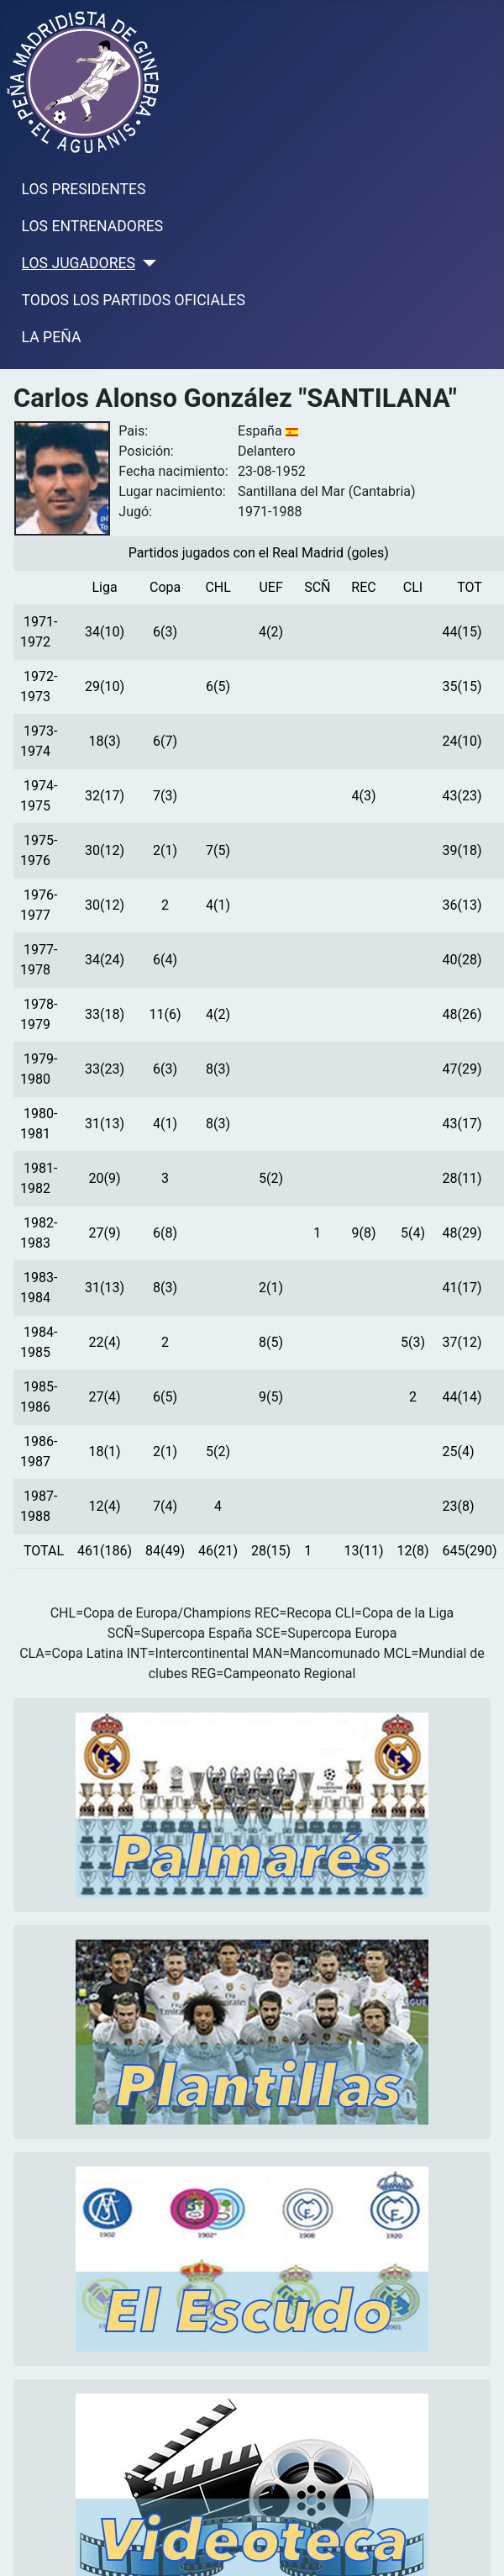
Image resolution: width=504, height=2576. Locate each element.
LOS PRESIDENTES (84, 189)
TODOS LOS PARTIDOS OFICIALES (133, 300)
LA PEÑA (51, 337)
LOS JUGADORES (78, 263)
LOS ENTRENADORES (93, 226)
